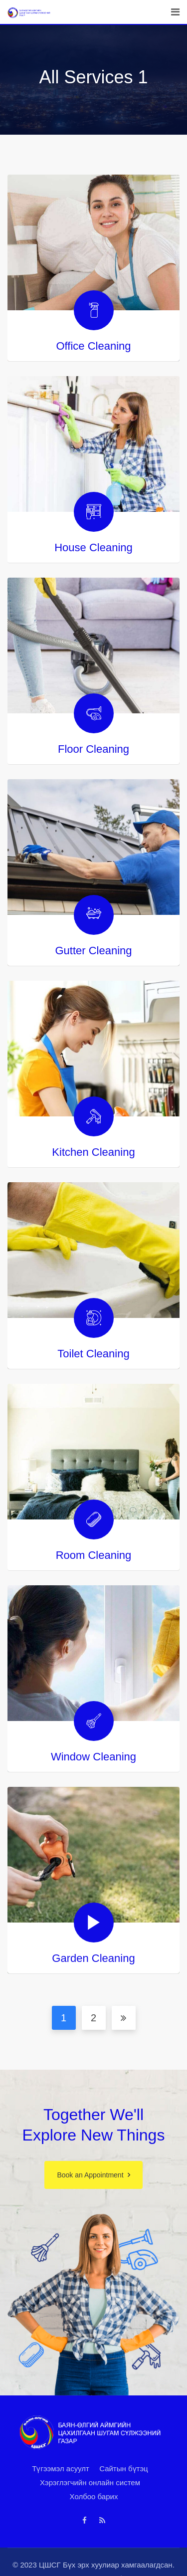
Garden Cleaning (93, 1958)
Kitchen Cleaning (93, 1152)
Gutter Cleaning (93, 950)
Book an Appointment (90, 2175)
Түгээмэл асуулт (60, 2468)
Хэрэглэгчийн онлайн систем (90, 2482)
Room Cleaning (94, 1555)
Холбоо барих (94, 2496)
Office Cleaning (93, 346)
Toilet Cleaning (93, 1353)
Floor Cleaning (93, 749)
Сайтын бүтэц (123, 2468)
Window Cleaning (93, 1756)
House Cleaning (93, 547)
